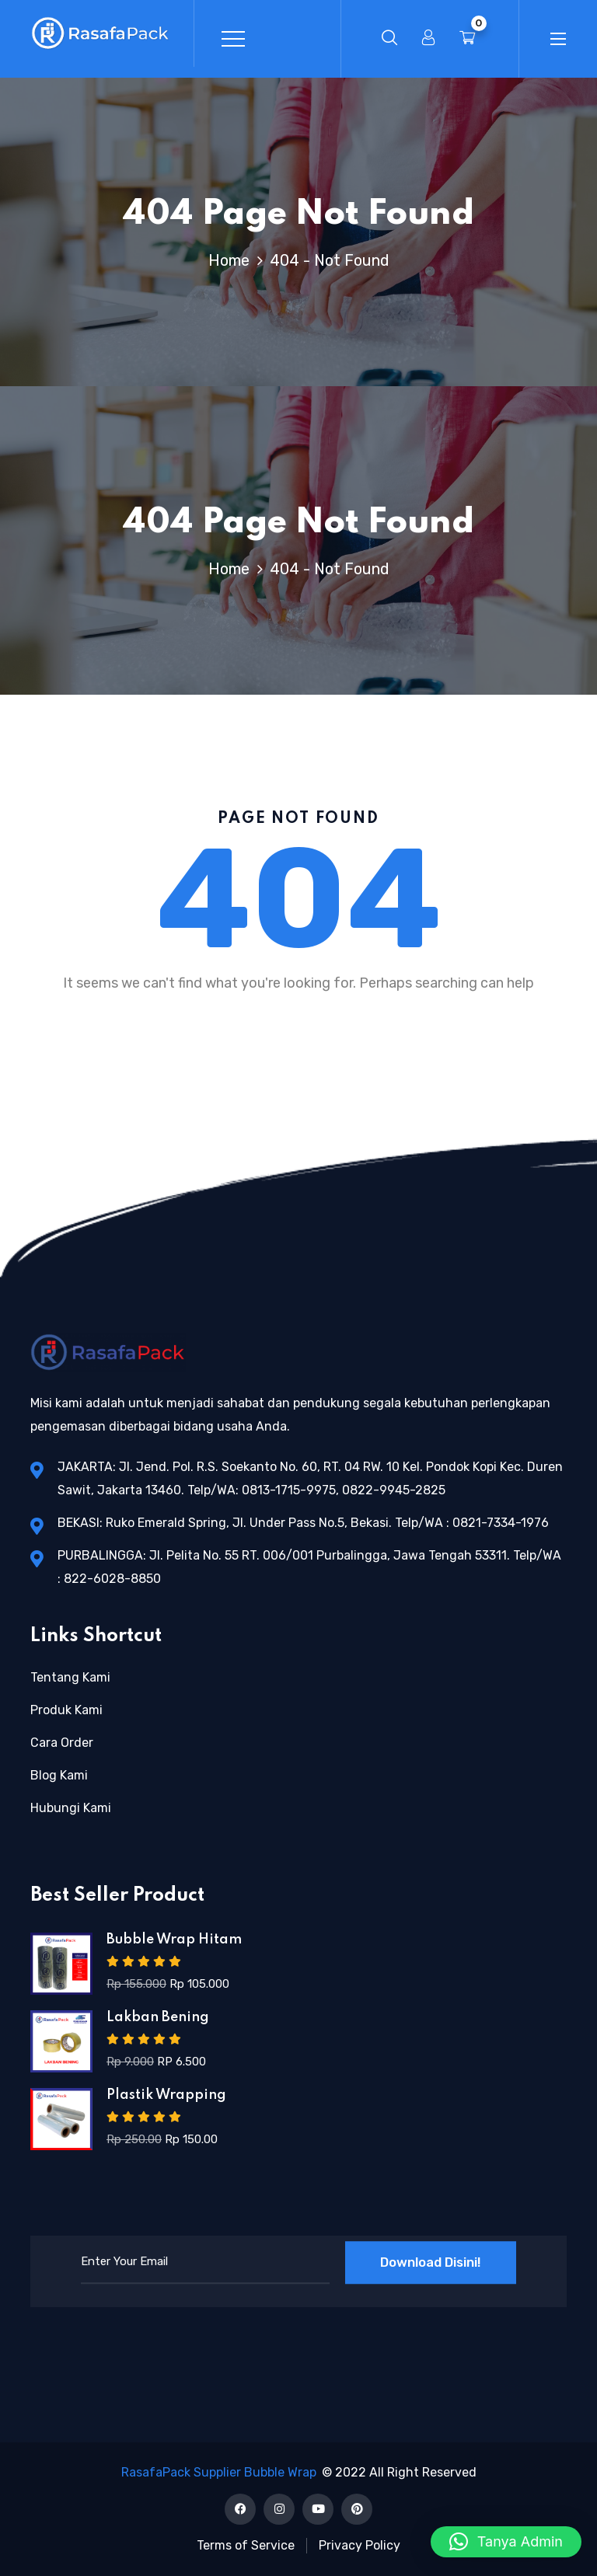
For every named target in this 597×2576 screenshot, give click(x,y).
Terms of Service (246, 2545)
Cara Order (61, 1742)
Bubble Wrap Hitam (174, 1940)
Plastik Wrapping (166, 2095)
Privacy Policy (359, 2545)
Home (232, 260)
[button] (506, 2541)
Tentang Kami (70, 1677)
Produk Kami (66, 1710)
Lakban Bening (157, 2017)
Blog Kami (59, 1775)
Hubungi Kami (70, 1807)
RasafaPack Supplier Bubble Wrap (218, 2472)
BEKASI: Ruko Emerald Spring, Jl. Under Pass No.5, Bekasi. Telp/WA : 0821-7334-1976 (303, 1522)
